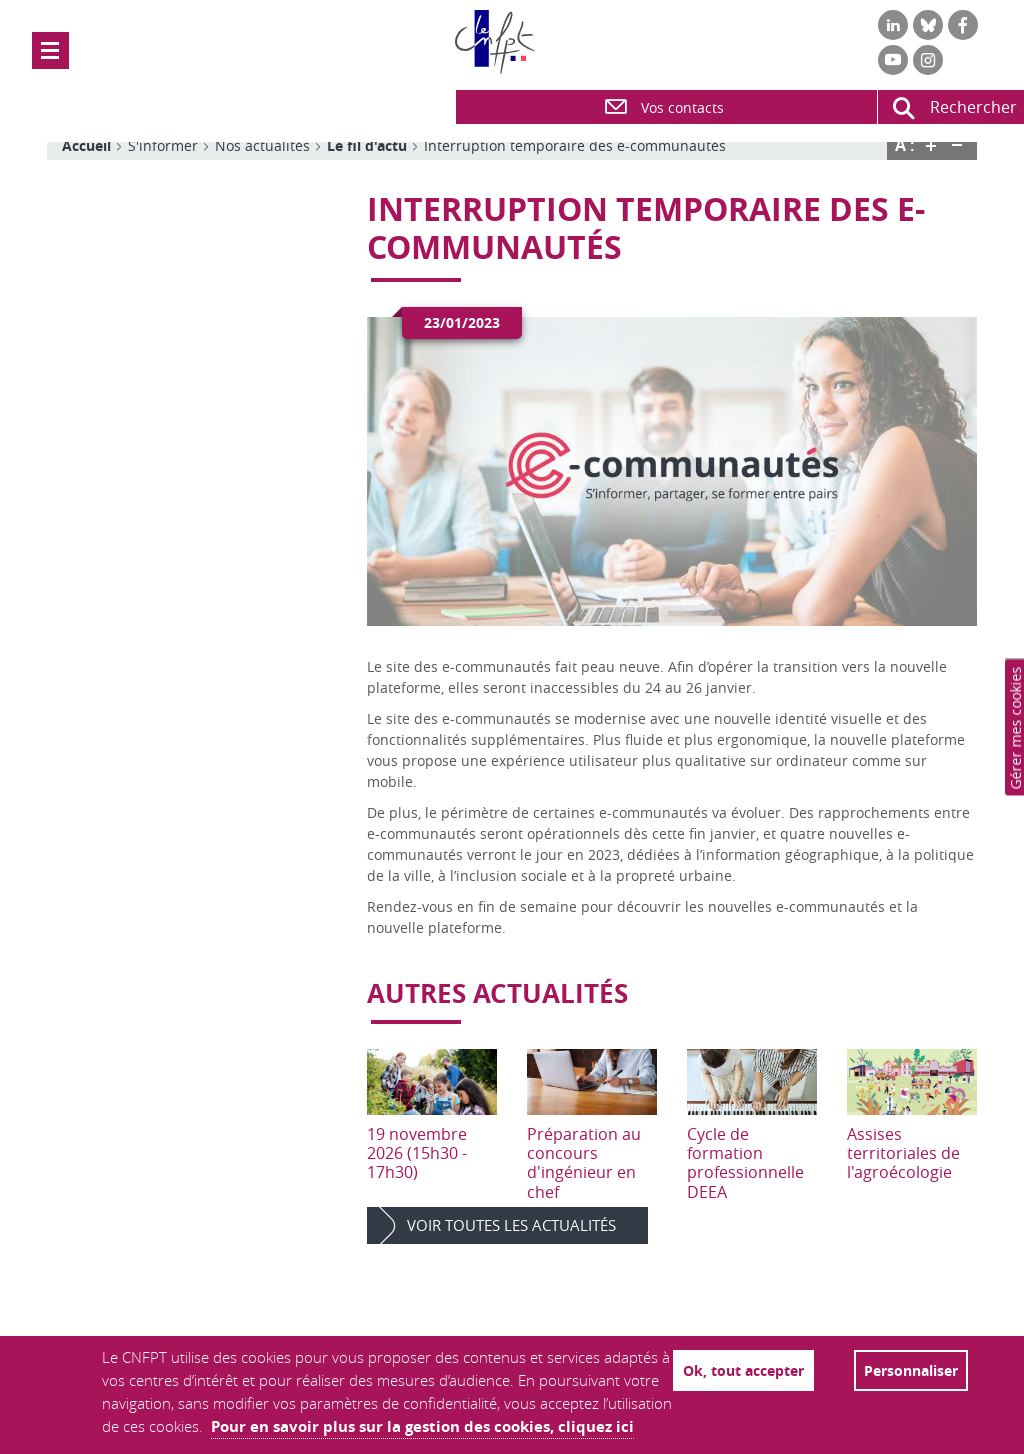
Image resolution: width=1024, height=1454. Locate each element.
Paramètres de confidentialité (1017, 727)
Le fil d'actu (367, 145)
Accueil (86, 145)
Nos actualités (262, 145)
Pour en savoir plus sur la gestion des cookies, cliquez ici (422, 1426)
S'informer (163, 145)
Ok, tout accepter (743, 1370)
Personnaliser (911, 1370)
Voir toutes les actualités (511, 1225)
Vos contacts (663, 107)
